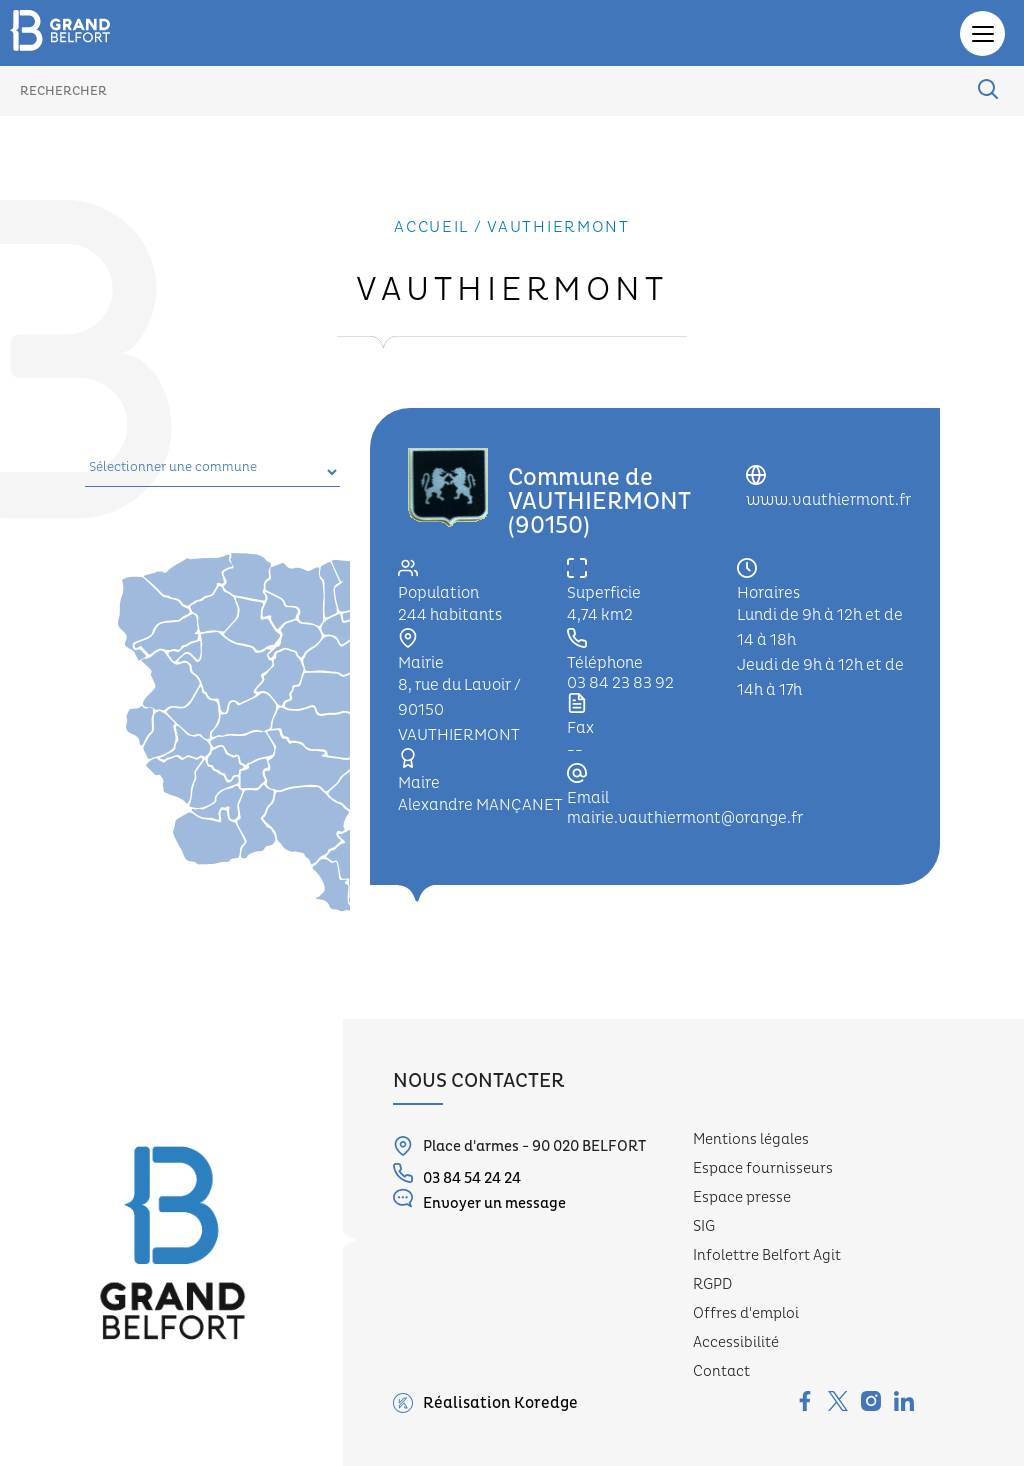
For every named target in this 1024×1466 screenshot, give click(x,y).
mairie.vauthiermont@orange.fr (685, 818)
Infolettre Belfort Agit (767, 1255)
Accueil (431, 227)
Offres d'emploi (746, 1313)
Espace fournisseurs (763, 1168)
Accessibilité (736, 1342)
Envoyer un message (479, 1200)
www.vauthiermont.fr (828, 500)
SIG (704, 1226)
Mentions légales (751, 1139)
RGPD (712, 1284)
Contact (721, 1371)
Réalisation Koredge (485, 1403)
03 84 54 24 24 (457, 1175)
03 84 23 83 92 (620, 683)
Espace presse (742, 1197)
